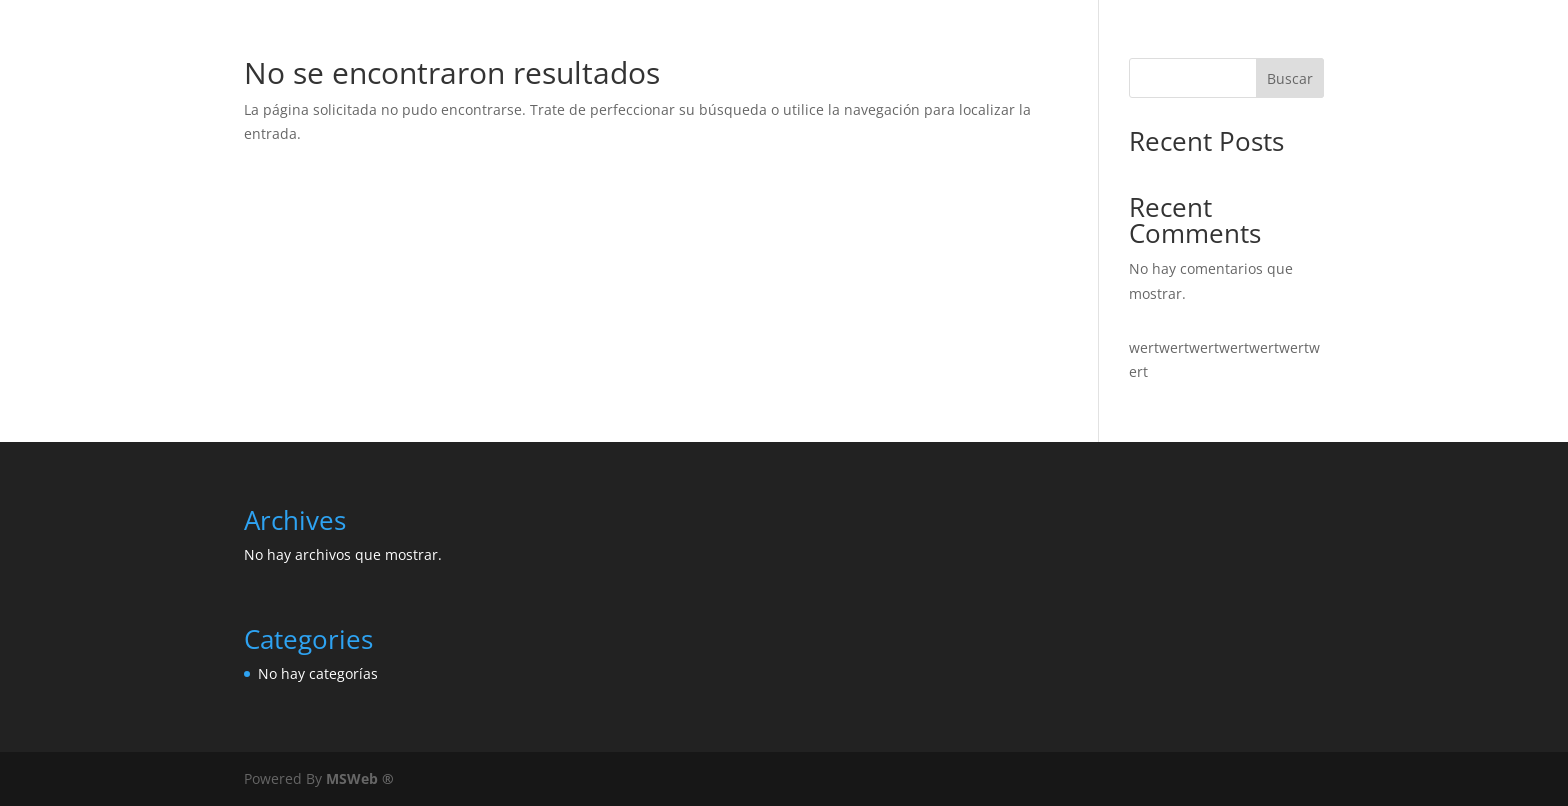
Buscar (1290, 78)
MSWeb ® (360, 778)
